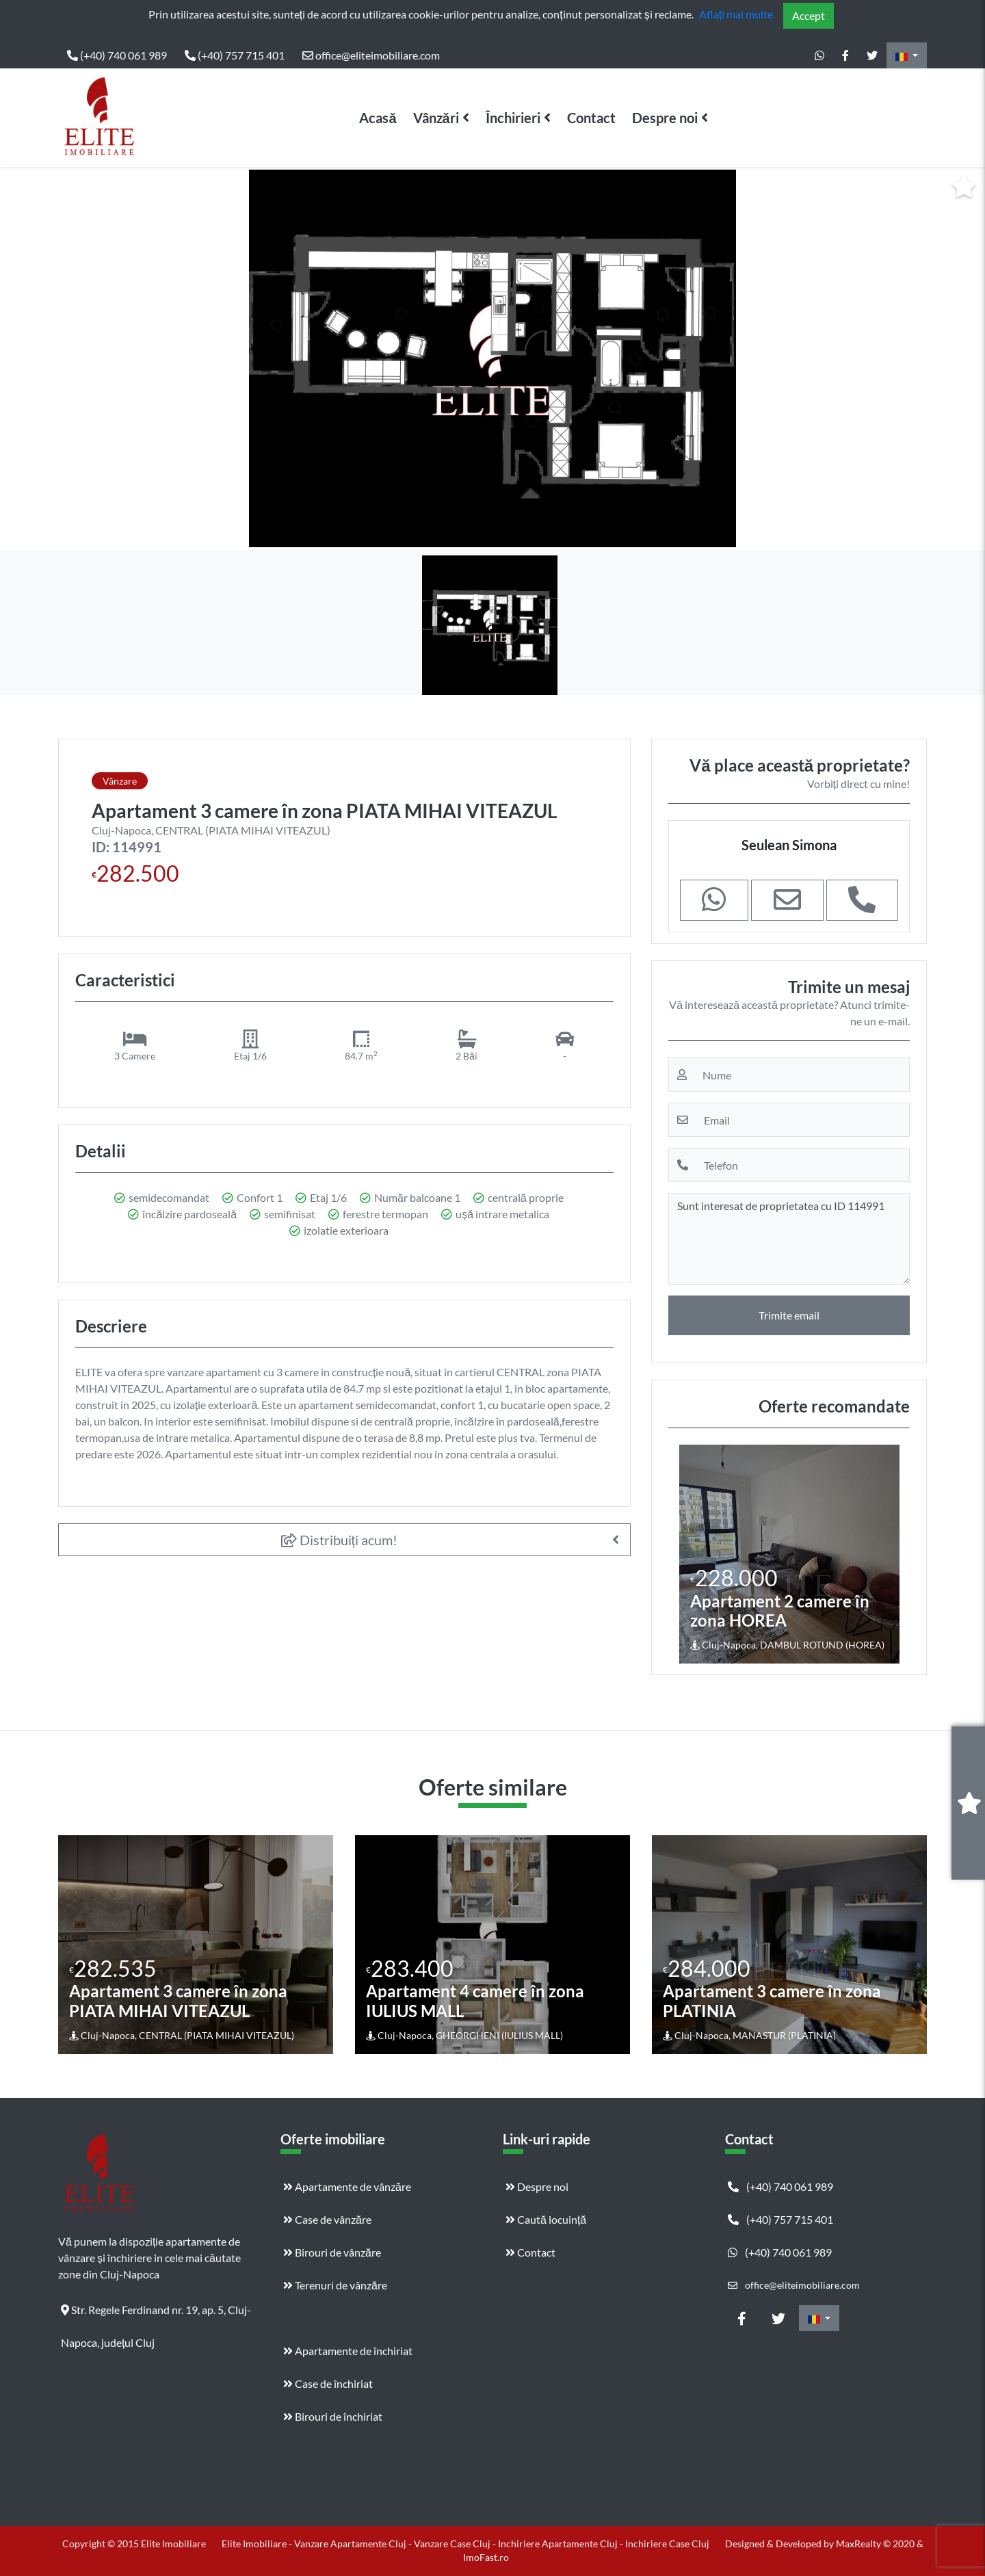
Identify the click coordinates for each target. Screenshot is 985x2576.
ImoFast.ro (486, 2557)
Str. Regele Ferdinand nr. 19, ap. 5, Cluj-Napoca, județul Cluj (156, 2314)
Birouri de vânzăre (332, 2252)
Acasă (377, 117)
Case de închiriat (328, 2383)
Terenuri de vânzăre (335, 2284)
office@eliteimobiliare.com (371, 55)
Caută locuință (545, 2219)
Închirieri (513, 117)
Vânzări (436, 117)
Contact (591, 117)
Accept (808, 15)
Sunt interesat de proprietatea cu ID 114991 (789, 1239)
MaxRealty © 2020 (876, 2543)
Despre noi (665, 117)
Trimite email (789, 1315)
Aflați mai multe (736, 14)
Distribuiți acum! (339, 1540)
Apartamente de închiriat (347, 2350)
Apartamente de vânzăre (347, 2186)
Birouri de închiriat (332, 2416)
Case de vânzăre (327, 2219)
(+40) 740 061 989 (117, 55)
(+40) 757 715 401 (235, 55)
